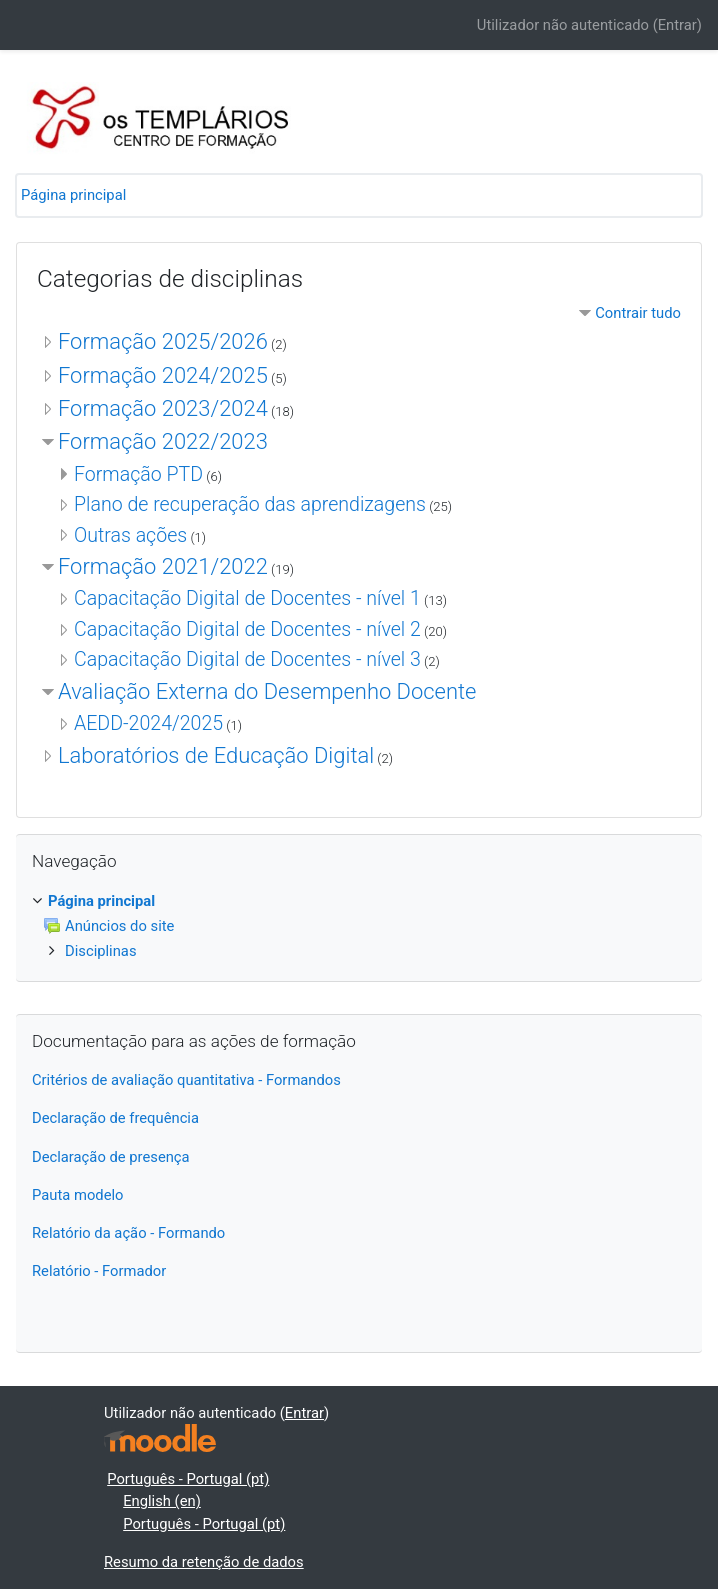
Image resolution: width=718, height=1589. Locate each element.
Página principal (73, 195)
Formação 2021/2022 (163, 566)
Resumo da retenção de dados (204, 1562)
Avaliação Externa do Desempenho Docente (267, 691)
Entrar (677, 25)
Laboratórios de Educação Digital (216, 755)
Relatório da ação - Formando (128, 1233)
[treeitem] (359, 901)
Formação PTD (138, 474)
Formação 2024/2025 (163, 375)
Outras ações (130, 535)
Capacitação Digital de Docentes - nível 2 (247, 629)
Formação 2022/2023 (163, 441)
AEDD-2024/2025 (148, 723)
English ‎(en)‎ (162, 1501)
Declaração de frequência (115, 1118)
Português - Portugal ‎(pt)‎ (188, 1479)
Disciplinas (101, 951)
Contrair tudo (638, 313)
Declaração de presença (111, 1157)
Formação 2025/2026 (163, 341)
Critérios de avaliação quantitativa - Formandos (186, 1080)
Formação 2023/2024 (163, 408)
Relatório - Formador (99, 1271)
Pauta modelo (77, 1195)
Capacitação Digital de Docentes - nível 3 (247, 659)
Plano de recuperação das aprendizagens (250, 504)
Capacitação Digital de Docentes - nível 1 (247, 598)
